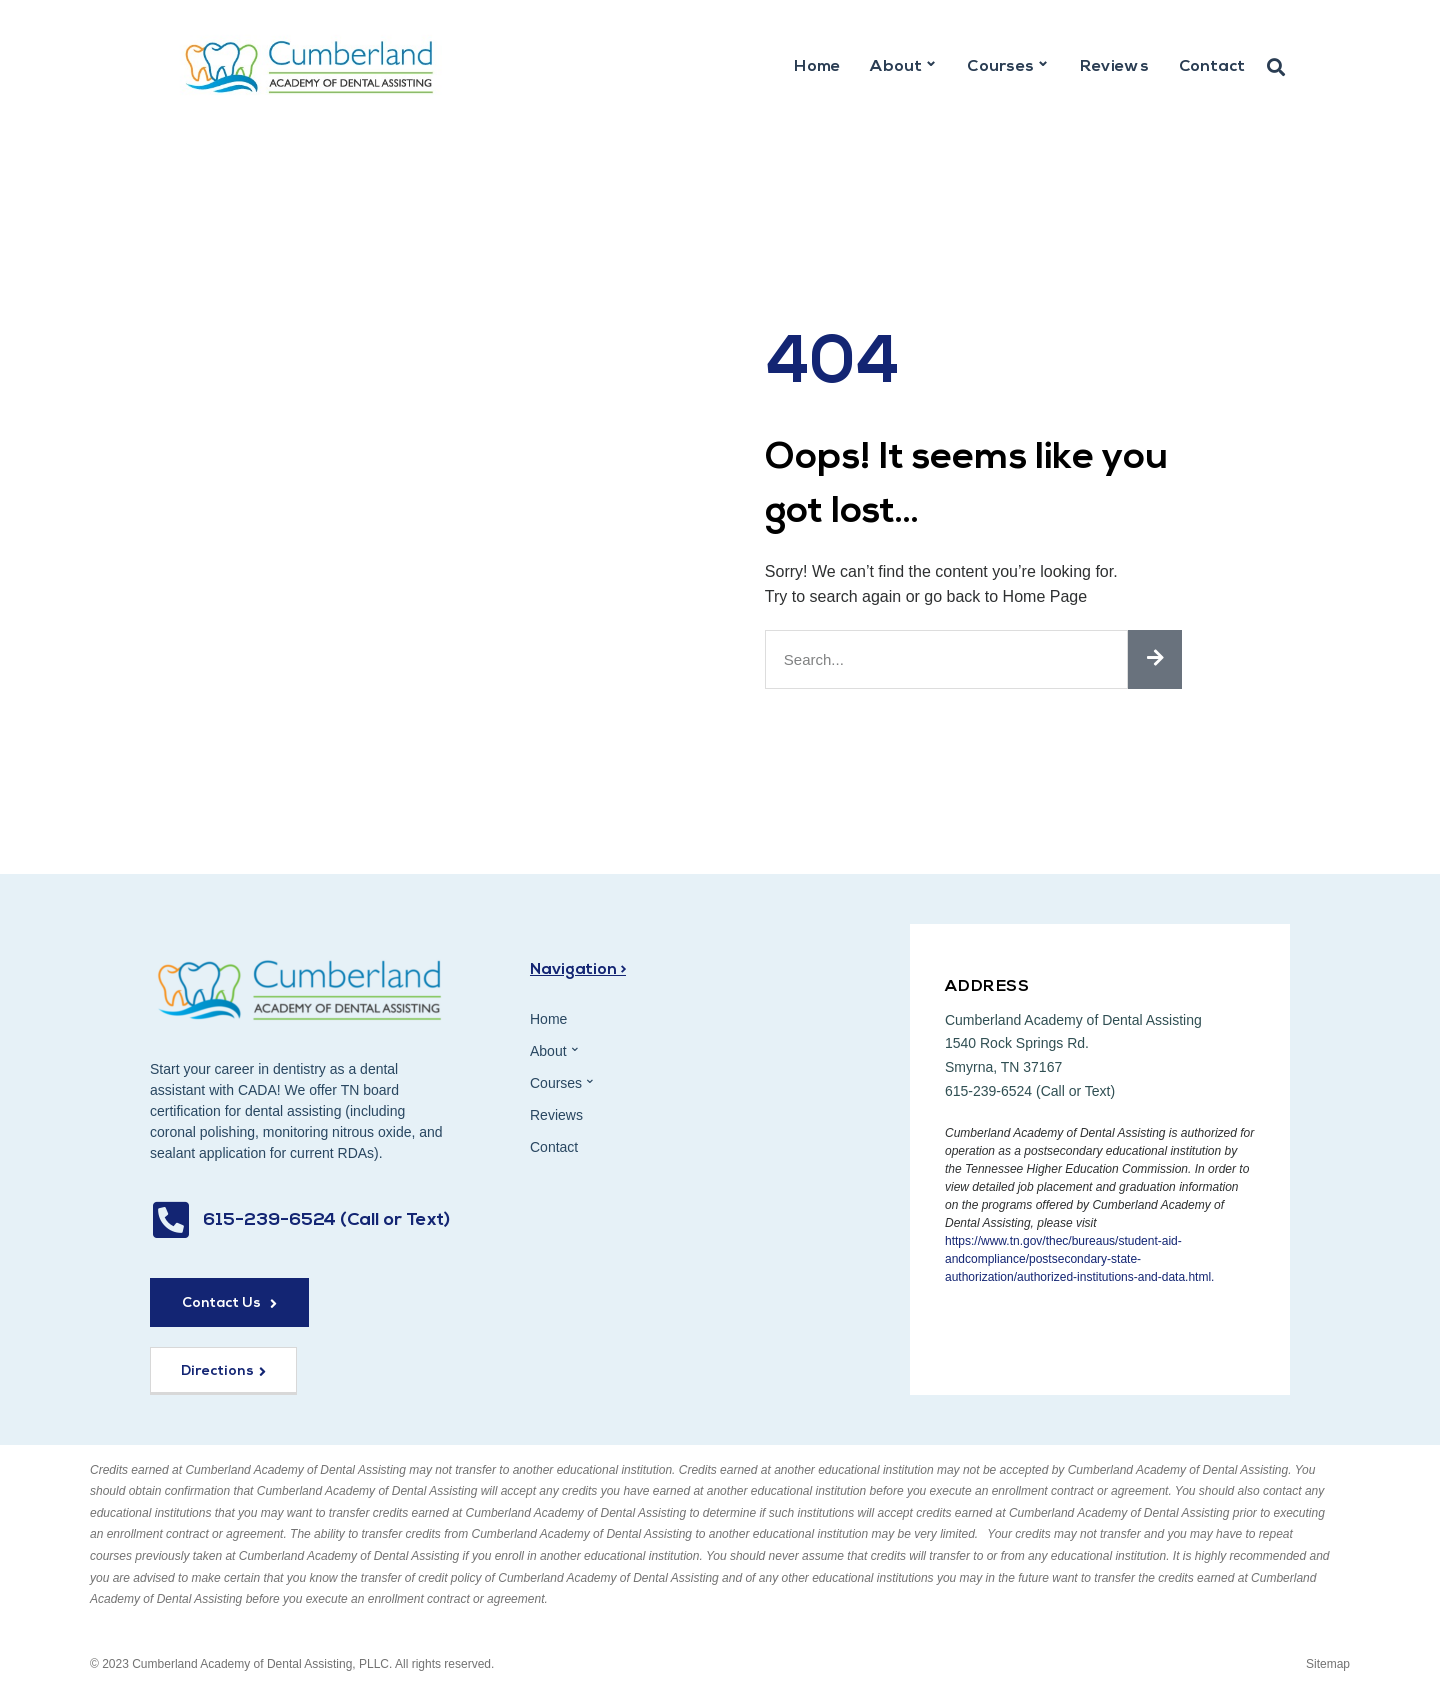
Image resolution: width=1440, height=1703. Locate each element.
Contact (1212, 67)
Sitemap (1328, 1664)
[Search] (1155, 659)
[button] (1276, 68)
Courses (1008, 64)
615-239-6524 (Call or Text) (326, 1220)
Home (817, 67)
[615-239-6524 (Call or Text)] (170, 1219)
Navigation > (578, 970)
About (903, 64)
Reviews (1114, 67)
